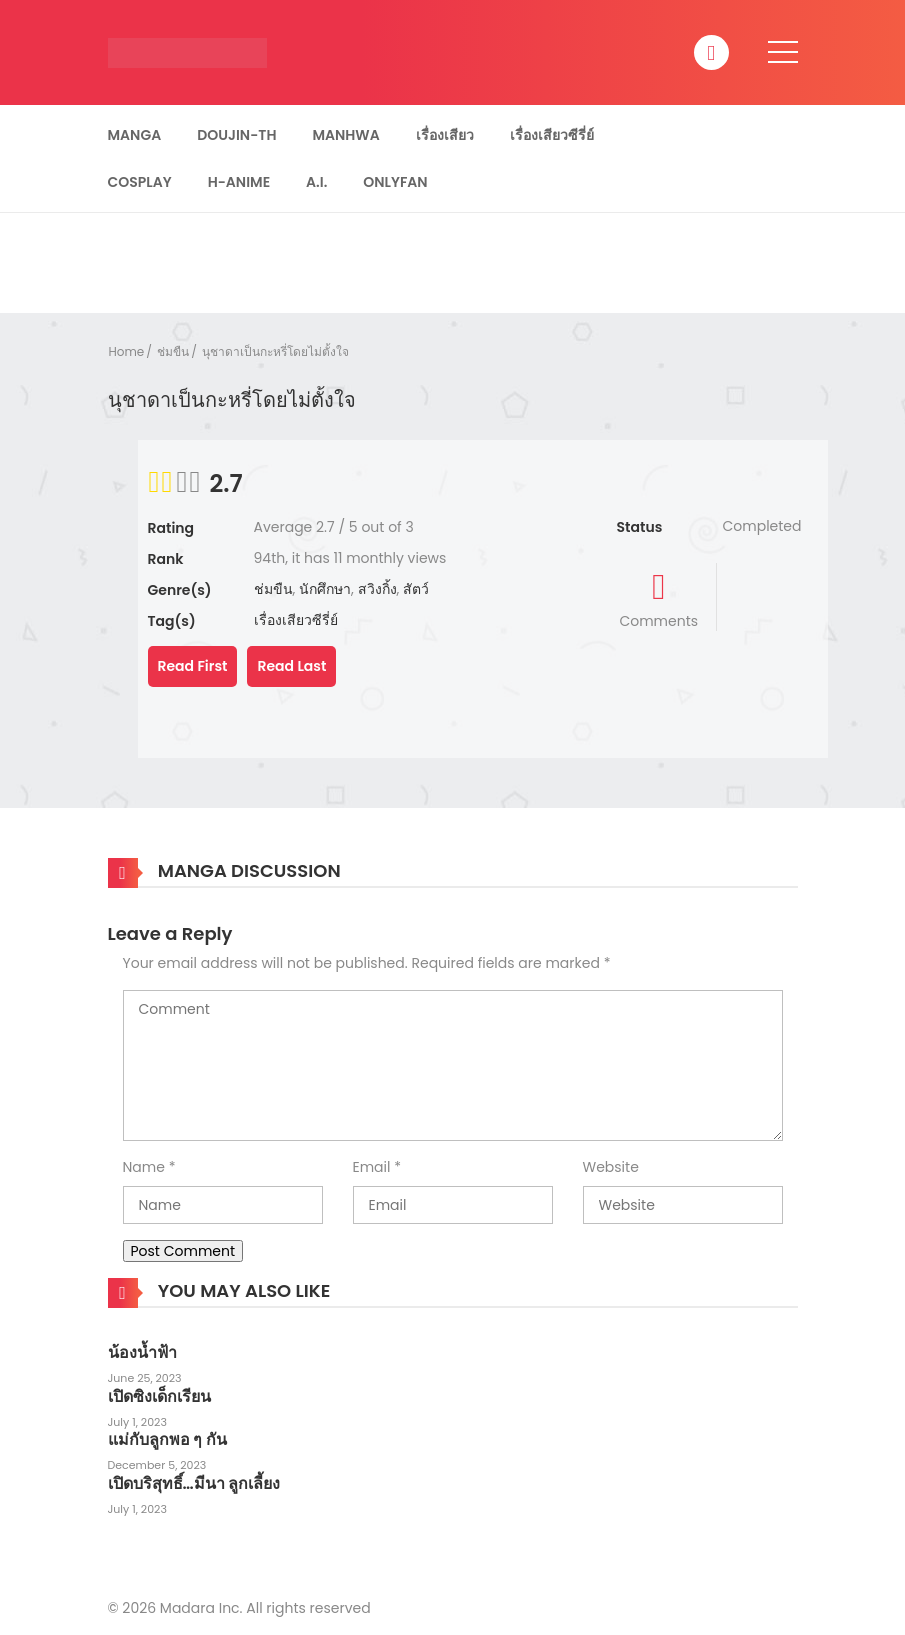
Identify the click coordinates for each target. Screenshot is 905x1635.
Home (127, 351)
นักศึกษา (325, 589)
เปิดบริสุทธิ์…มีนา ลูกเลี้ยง (194, 1483)
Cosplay (140, 182)
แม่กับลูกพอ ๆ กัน (168, 1439)
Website (611, 1167)
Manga (135, 135)
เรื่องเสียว (445, 135)
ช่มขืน (173, 351)
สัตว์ (416, 589)
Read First (193, 666)
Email (372, 1167)
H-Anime (239, 182)
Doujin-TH (236, 135)
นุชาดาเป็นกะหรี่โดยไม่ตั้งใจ (275, 351)
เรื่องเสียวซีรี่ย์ (552, 135)
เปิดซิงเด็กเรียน (159, 1396)
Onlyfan (395, 182)
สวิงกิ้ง (377, 589)
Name (144, 1167)
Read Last (291, 666)
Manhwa (345, 135)
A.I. (316, 182)
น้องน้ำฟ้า (142, 1352)
